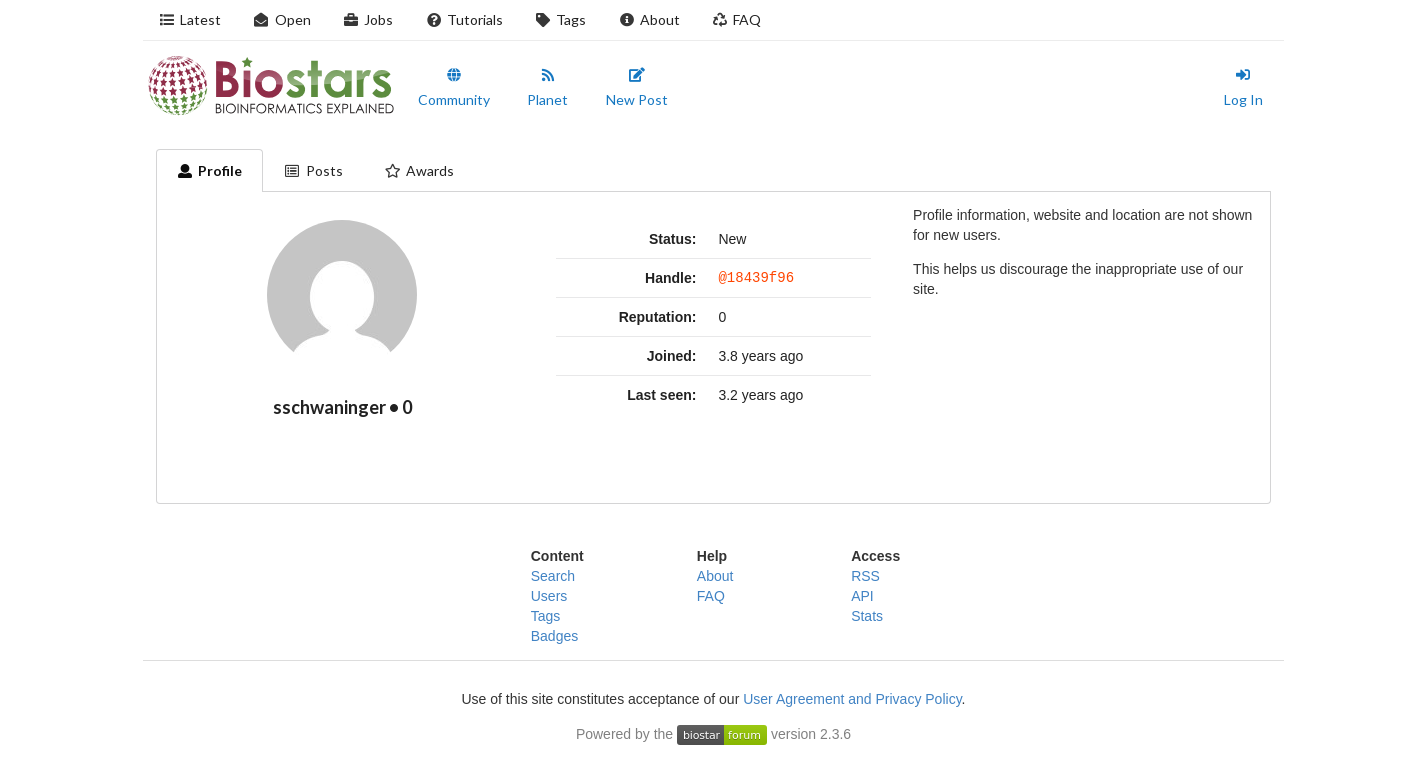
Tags (561, 19)
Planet (547, 88)
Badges (554, 636)
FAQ (737, 19)
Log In (1243, 88)
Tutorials (464, 19)
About (649, 19)
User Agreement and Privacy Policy (852, 699)
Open (282, 19)
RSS (865, 576)
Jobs (368, 19)
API (862, 596)
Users (549, 596)
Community (454, 88)
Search (553, 576)
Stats (867, 616)
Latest (190, 19)
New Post (637, 88)
